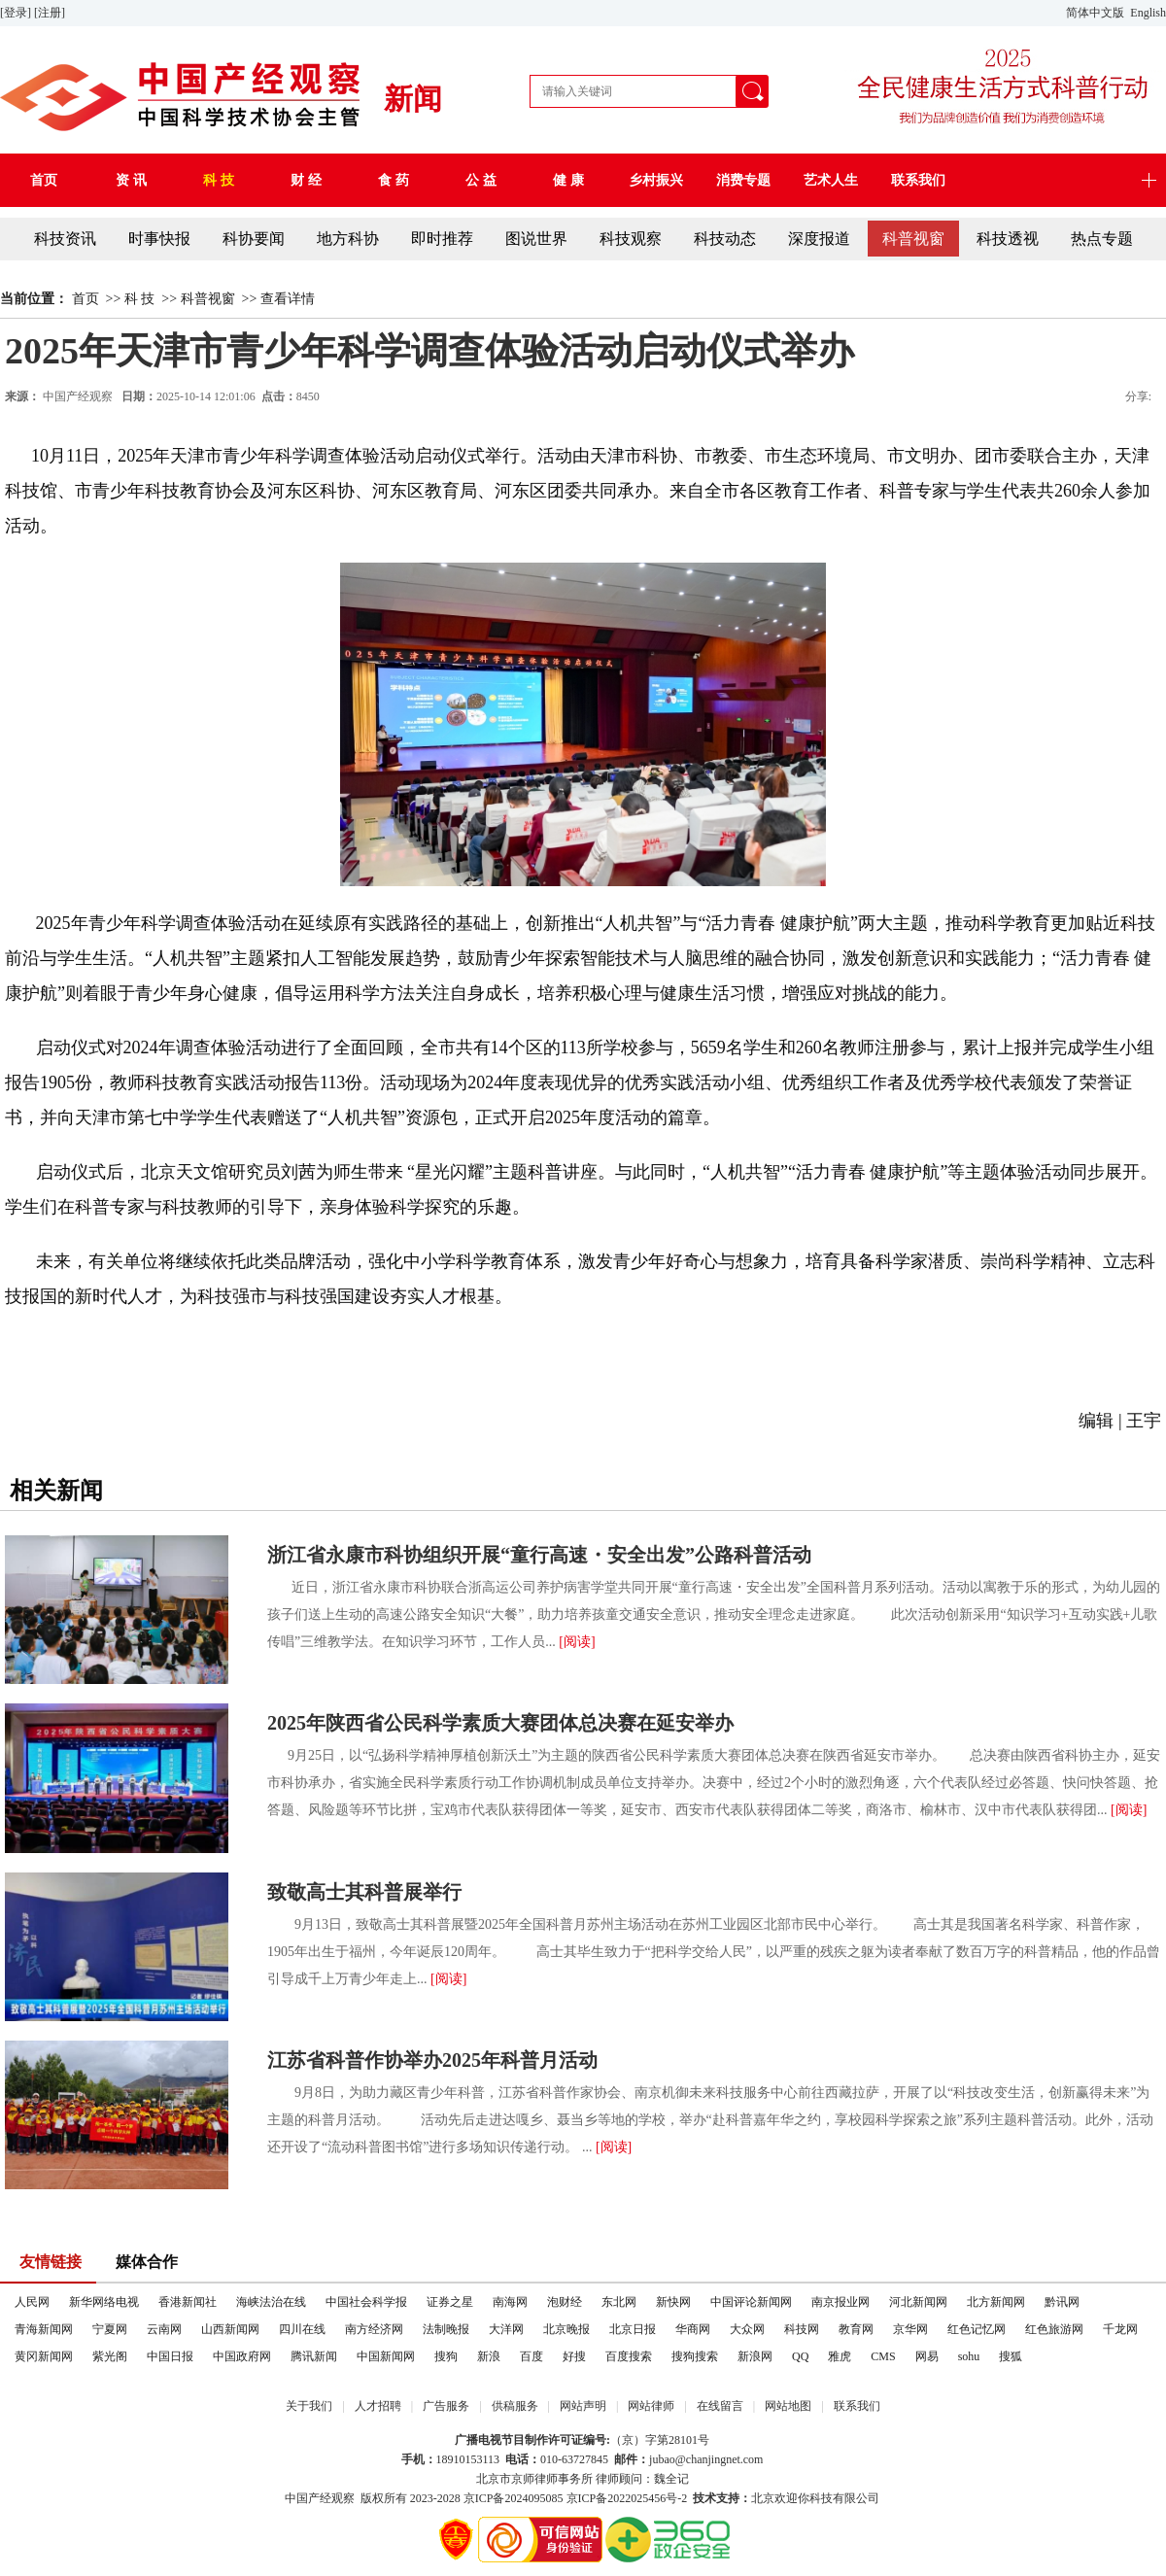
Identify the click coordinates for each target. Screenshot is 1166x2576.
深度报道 (819, 238)
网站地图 (788, 2406)
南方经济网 (374, 2329)
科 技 (139, 299)
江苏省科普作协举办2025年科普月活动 (432, 2060)
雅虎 (839, 2356)
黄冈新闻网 (44, 2356)
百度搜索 (628, 2356)
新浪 (488, 2356)
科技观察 (631, 238)
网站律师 (651, 2406)
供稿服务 (515, 2406)
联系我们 (857, 2406)
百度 (531, 2356)
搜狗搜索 (694, 2356)
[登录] (17, 12)
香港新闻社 (187, 2302)
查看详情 (287, 299)
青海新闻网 (44, 2329)
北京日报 (632, 2329)
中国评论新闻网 (751, 2302)
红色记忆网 (976, 2329)
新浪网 (754, 2356)
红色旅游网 (1054, 2329)
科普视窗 (913, 238)
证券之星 (450, 2302)
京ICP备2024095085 (513, 2498)
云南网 (164, 2329)
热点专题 (1102, 238)
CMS (883, 2356)
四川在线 (302, 2329)
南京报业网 (840, 2302)
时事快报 (159, 238)
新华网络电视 (104, 2302)
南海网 (510, 2302)
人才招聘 (378, 2406)
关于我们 (309, 2406)
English (1148, 12)
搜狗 (446, 2356)
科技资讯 (65, 238)
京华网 (910, 2329)
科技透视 (1008, 238)
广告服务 (446, 2406)
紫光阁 (109, 2356)
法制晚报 (446, 2329)
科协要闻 (254, 238)
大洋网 (506, 2329)
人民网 (32, 2302)
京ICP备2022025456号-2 (627, 2498)
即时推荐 (442, 238)
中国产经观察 (320, 2498)
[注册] (51, 12)
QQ (800, 2356)
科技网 (801, 2329)
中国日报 (170, 2356)
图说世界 (536, 238)
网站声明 (583, 2406)
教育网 (856, 2329)
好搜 (574, 2356)
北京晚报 (566, 2329)
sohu (969, 2356)
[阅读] (577, 1641)
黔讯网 (1062, 2302)
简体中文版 (1096, 12)
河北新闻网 (918, 2302)
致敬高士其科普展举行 (364, 1892)
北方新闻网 (996, 2302)
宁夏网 (109, 2329)
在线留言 (720, 2406)
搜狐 (1010, 2356)
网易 (927, 2356)
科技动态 (725, 238)
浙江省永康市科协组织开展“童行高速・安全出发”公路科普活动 (539, 1554)
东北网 (618, 2302)
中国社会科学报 (366, 2302)
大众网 (747, 2329)
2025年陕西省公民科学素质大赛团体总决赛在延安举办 (500, 1723)
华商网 (692, 2329)
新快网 (673, 2302)
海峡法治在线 (271, 2302)
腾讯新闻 (314, 2356)
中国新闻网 (386, 2356)
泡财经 (564, 2302)
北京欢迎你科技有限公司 (815, 2498)
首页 (85, 299)
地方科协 (348, 238)
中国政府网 (242, 2356)
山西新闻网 (230, 2329)
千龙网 (1120, 2329)
